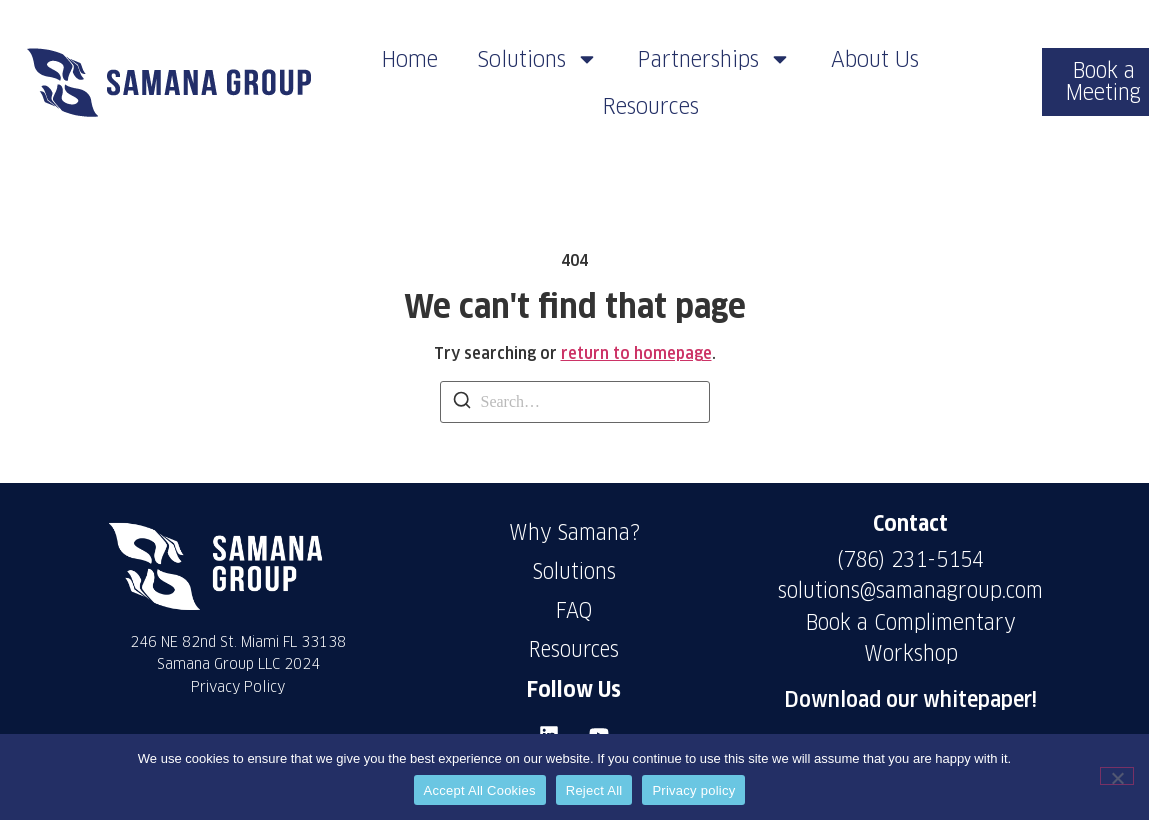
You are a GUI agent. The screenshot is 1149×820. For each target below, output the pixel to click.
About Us (875, 59)
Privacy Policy (238, 686)
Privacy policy (693, 790)
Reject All (594, 790)
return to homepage (636, 353)
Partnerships (714, 59)
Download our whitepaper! (910, 699)
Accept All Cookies (480, 790)
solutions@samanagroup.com (910, 590)
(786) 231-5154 (910, 559)
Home (410, 59)
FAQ (574, 610)
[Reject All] (1117, 776)
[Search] (462, 403)
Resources (651, 106)
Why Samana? (574, 532)
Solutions (538, 59)
